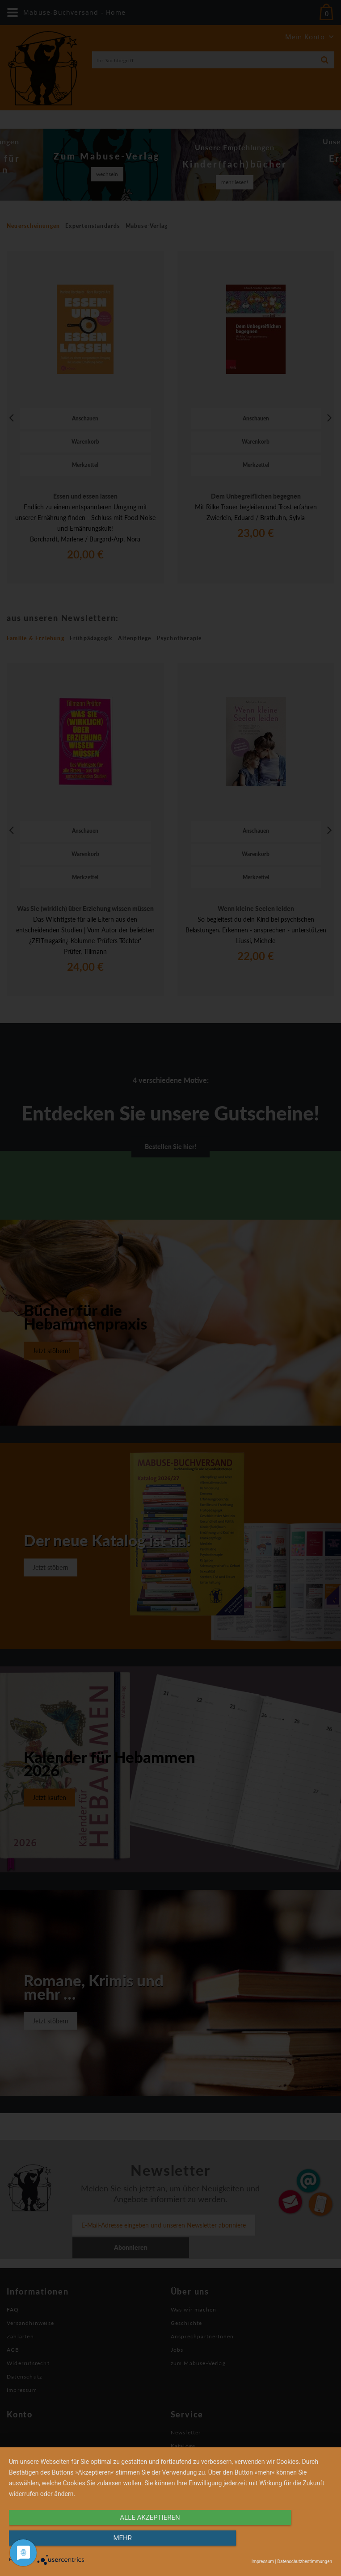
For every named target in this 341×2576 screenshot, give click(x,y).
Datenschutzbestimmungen (304, 2561)
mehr (283, 2543)
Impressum (263, 2561)
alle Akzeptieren (122, 2543)
